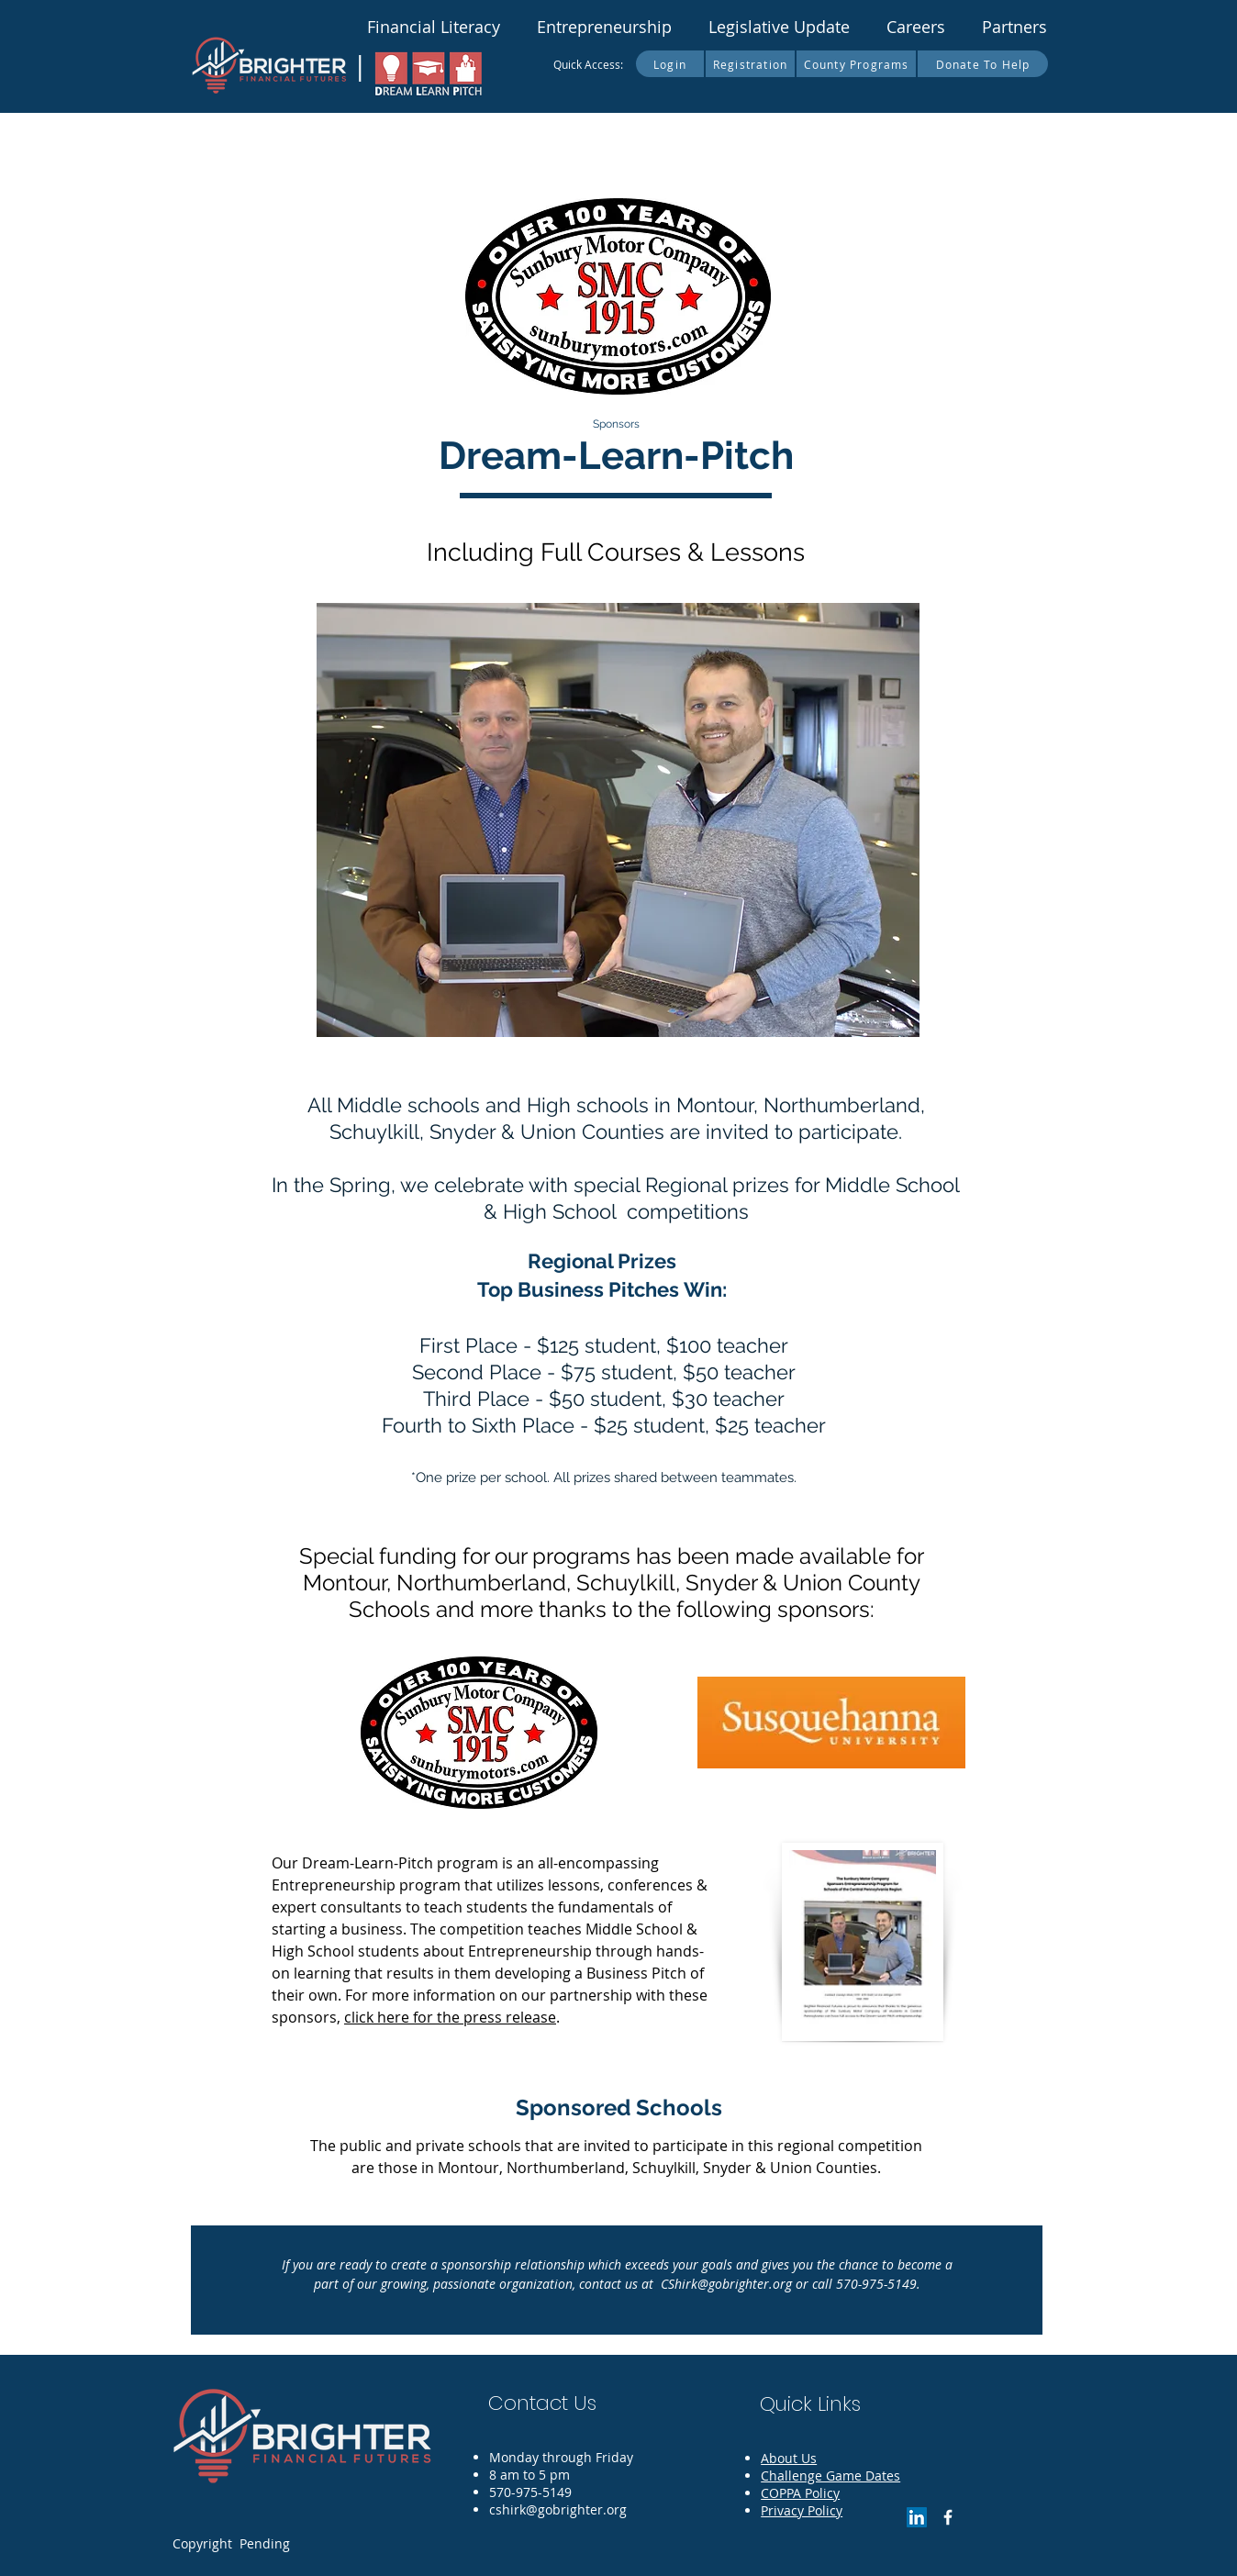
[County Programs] (857, 63)
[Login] (671, 63)
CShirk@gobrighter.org (726, 2283)
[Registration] (751, 63)
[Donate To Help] (983, 63)
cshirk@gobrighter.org (558, 2509)
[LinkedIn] (917, 2517)
